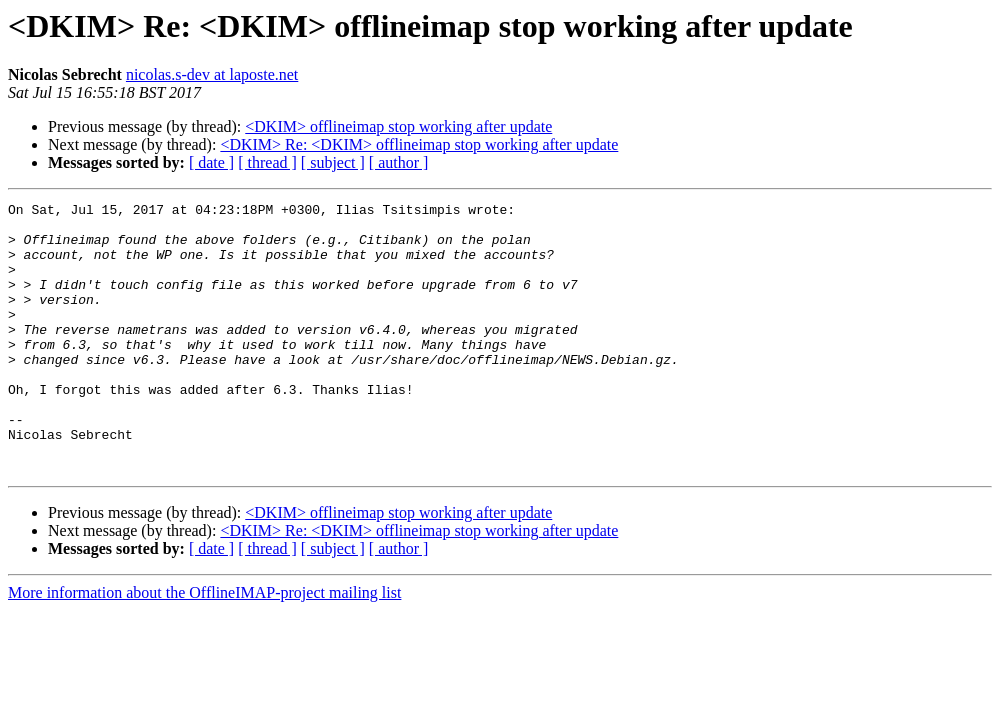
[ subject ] (333, 162)
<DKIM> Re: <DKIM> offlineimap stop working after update (419, 144)
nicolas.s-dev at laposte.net (212, 74)
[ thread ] (267, 162)
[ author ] (399, 162)
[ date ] (211, 162)
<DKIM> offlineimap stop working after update (398, 126)
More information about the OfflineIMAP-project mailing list (204, 646)
